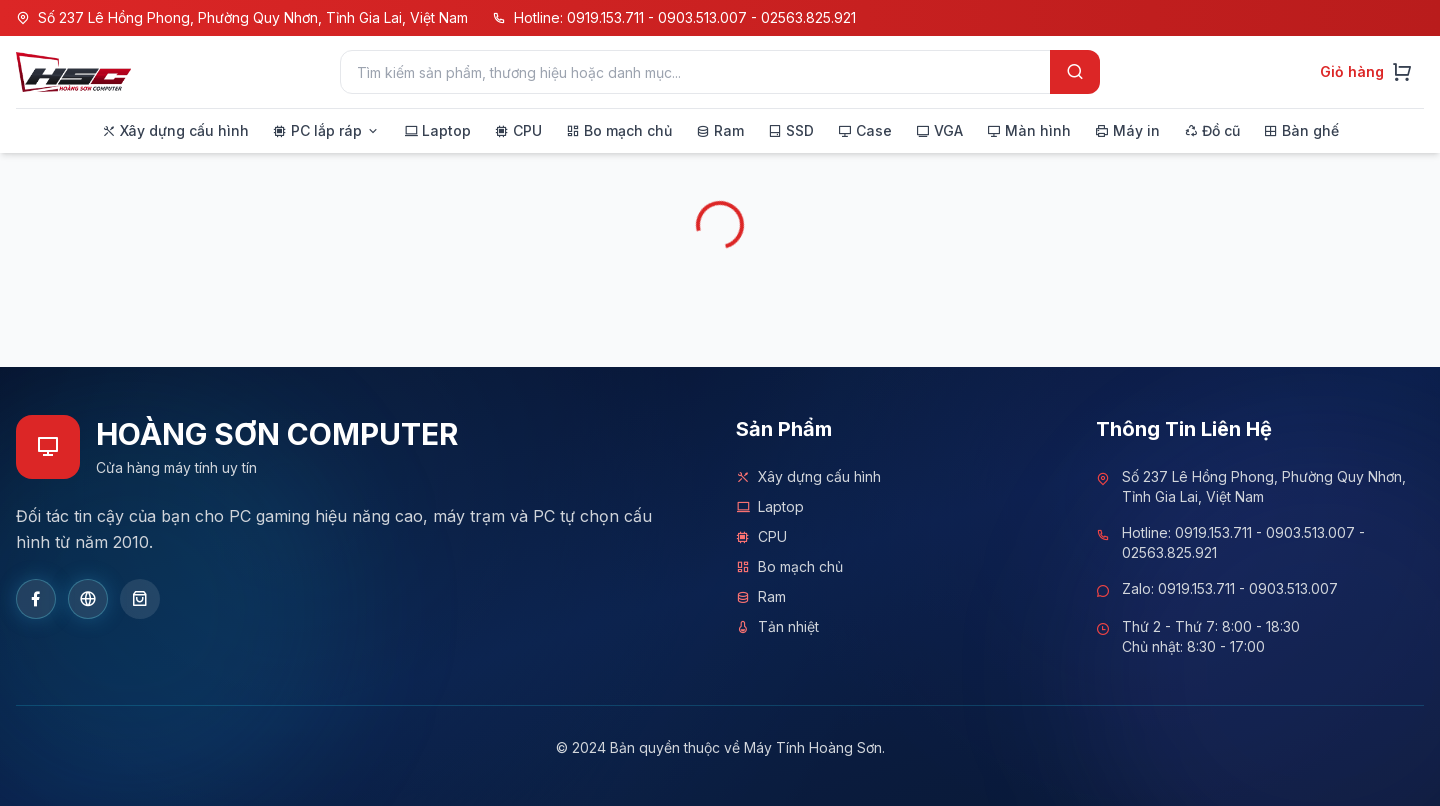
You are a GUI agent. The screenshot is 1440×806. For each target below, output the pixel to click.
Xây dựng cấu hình (808, 477)
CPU (761, 537)
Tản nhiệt (777, 627)
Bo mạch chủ (789, 567)
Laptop (770, 507)
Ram (761, 597)
